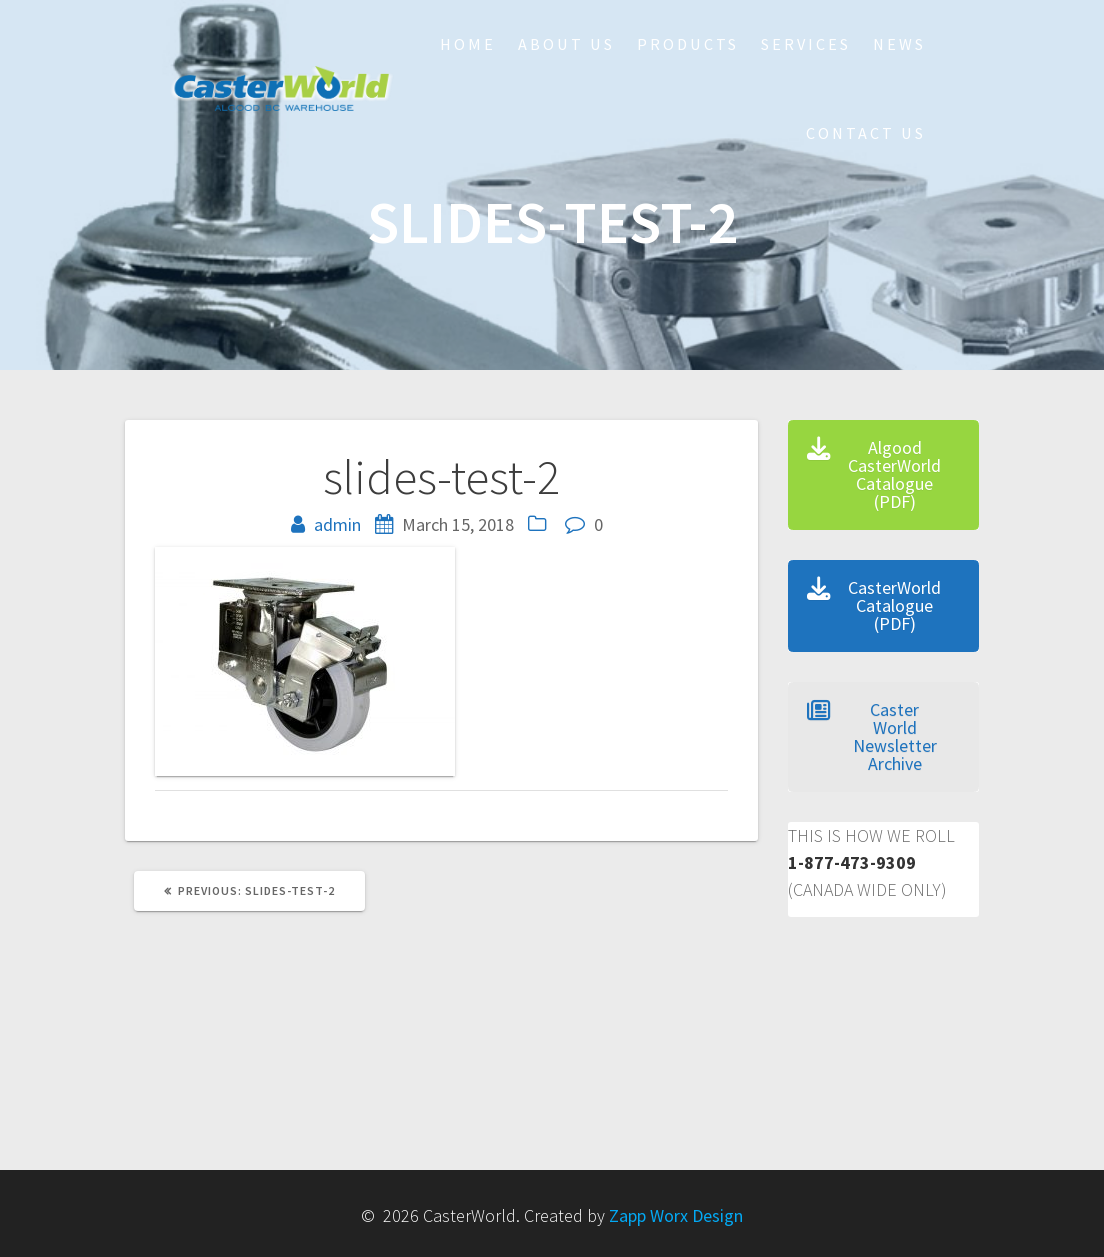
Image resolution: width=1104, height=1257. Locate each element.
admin (337, 524)
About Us (566, 44)
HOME (468, 44)
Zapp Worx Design (676, 1215)
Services (806, 44)
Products (688, 44)
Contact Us (866, 133)
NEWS (899, 44)
